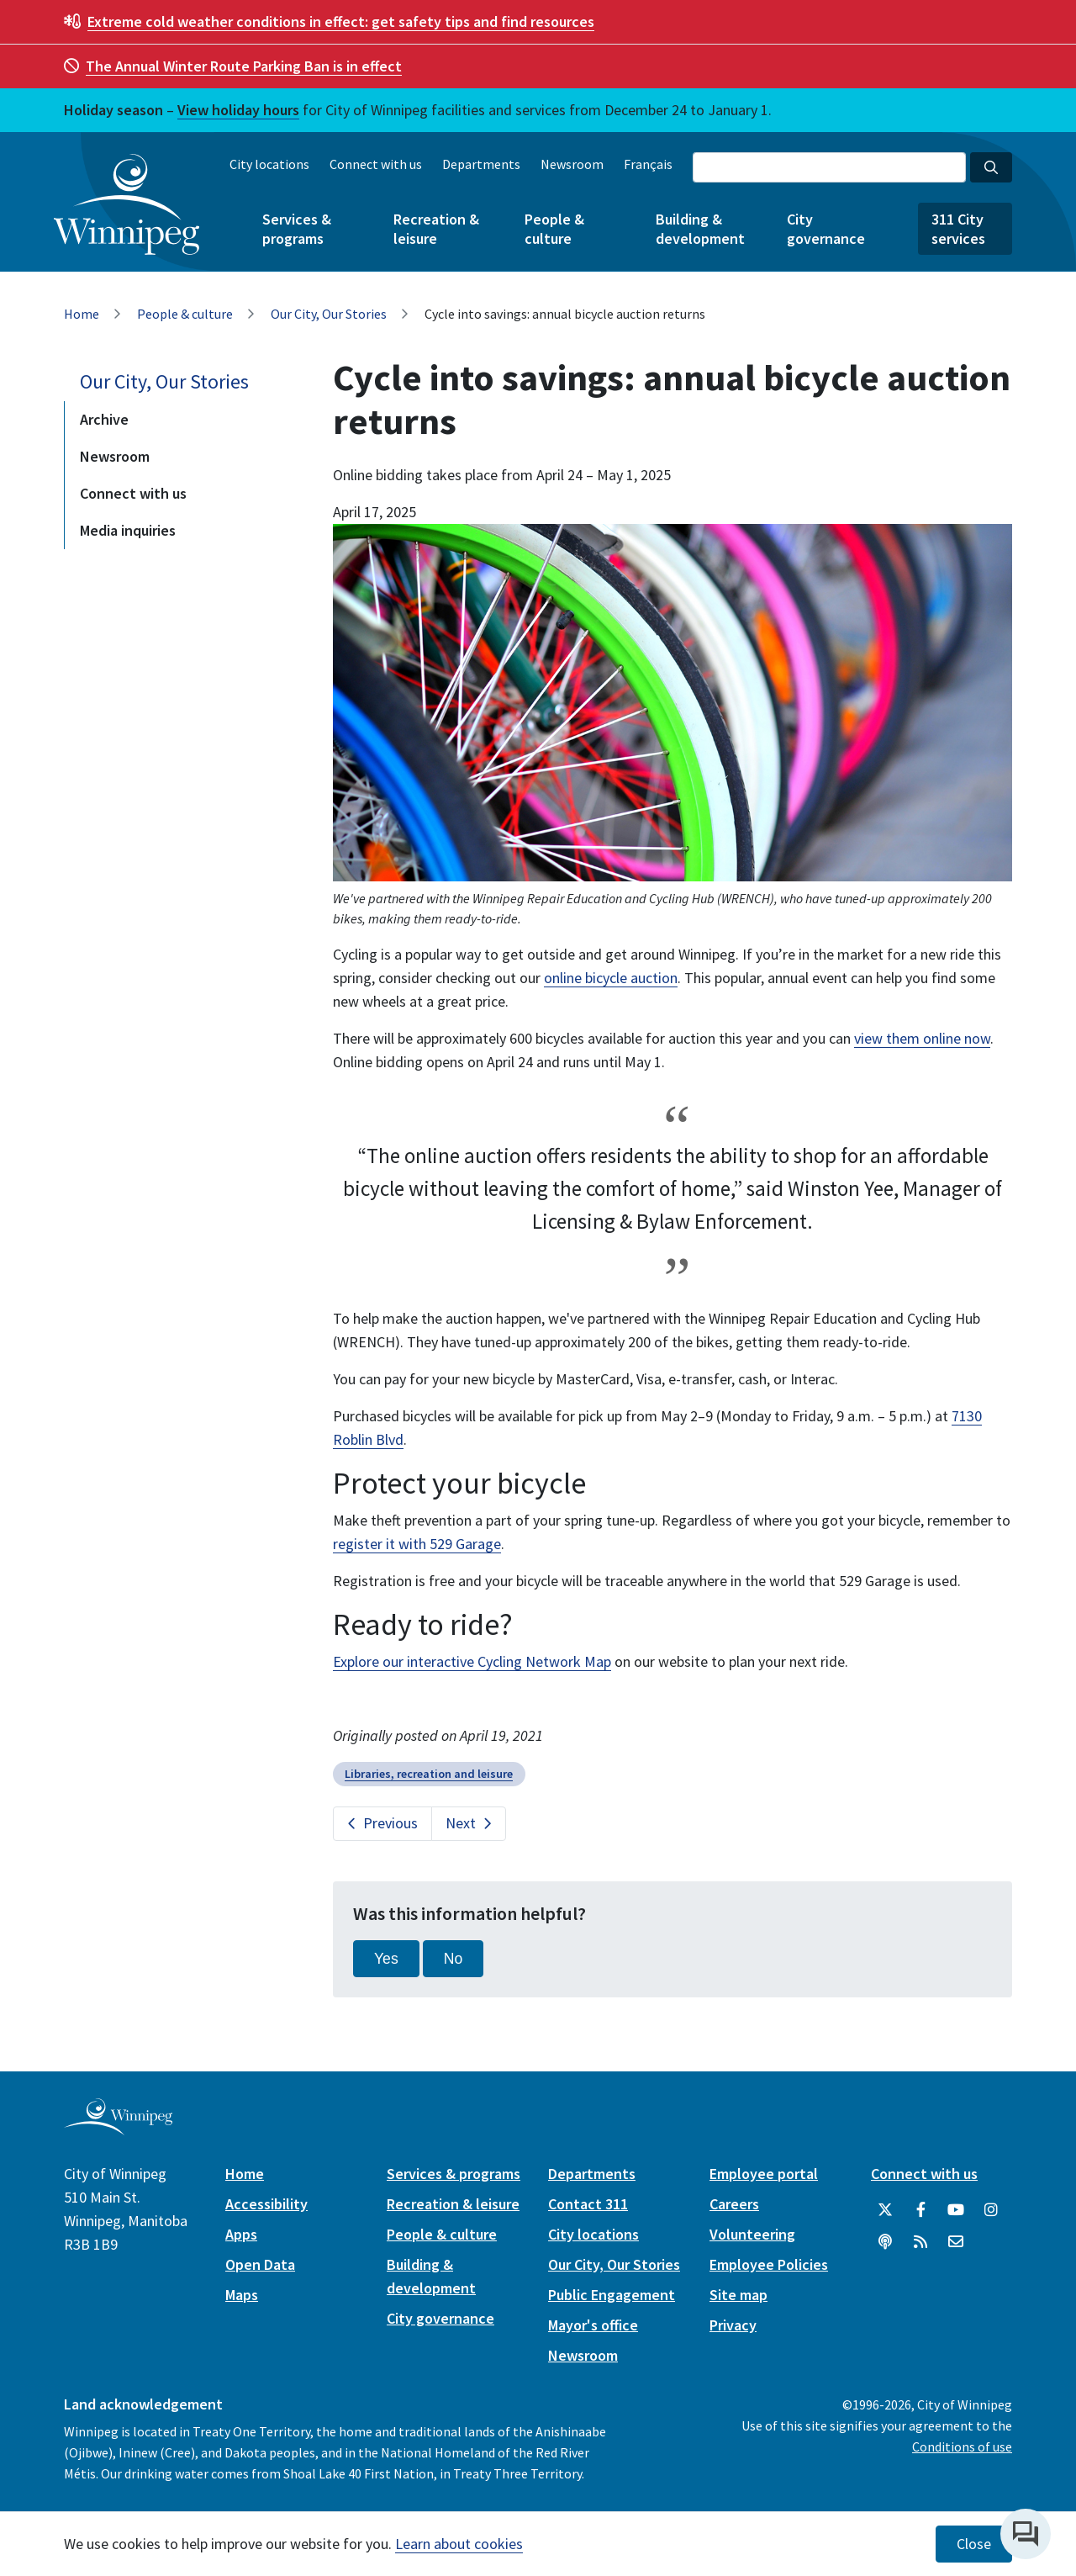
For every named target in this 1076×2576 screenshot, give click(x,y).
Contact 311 (588, 2204)
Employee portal (763, 2173)
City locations (269, 164)
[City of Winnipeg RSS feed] (920, 2242)
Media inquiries (128, 530)
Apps (241, 2234)
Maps (241, 2294)
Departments (481, 164)
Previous (390, 1823)
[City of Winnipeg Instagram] (991, 2210)
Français (648, 164)
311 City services (958, 228)
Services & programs (296, 228)
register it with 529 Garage (417, 1543)
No (453, 1958)
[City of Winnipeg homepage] (118, 2128)
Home (81, 313)
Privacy (733, 2325)
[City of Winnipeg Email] (956, 2242)
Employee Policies (768, 2264)
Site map (738, 2294)
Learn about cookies (459, 2543)
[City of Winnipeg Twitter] (885, 2210)
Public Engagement (611, 2294)
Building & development (700, 228)
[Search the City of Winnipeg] (829, 167)
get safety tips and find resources (340, 21)
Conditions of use (962, 2446)
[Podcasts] (885, 2242)
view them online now (922, 1038)
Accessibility (266, 2204)
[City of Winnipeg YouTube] (956, 2210)
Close (974, 2544)
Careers (734, 2204)
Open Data (260, 2264)
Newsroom (572, 164)
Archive (104, 419)
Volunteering (752, 2234)
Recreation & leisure (436, 228)
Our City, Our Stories (329, 313)
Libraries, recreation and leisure (429, 1773)
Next (461, 1823)
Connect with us (376, 164)
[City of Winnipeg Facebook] (920, 2210)
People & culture (554, 228)
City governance (826, 228)
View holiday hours (238, 109)
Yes (386, 1958)
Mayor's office (593, 2325)
